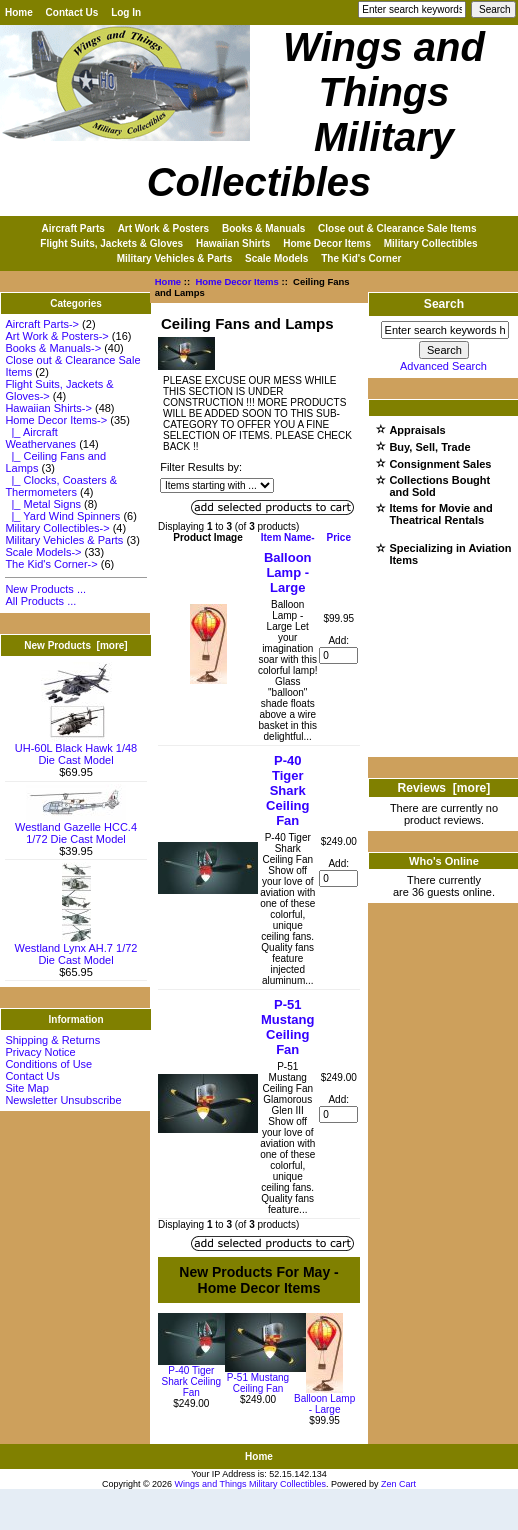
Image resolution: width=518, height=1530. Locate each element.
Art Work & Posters (164, 228)
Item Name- (288, 537)
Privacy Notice (40, 1052)
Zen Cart (398, 1484)
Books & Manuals (263, 228)
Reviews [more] (444, 788)
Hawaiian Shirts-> (48, 408)
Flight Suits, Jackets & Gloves (111, 243)
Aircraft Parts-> (42, 324)
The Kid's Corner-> (51, 564)
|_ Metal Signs (43, 504)
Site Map (26, 1088)
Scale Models (276, 258)
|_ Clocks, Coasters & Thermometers (61, 486)
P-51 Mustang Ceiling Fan (287, 1027)
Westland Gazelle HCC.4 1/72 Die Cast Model (76, 828)
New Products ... (45, 589)
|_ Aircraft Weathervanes (40, 438)
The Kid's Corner (361, 258)
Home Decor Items (236, 281)
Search (444, 304)
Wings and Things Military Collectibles (250, 1484)
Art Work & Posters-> (56, 336)
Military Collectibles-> (57, 528)
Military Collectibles (431, 243)
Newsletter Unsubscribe (63, 1100)
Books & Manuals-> (53, 348)
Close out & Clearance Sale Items (397, 228)
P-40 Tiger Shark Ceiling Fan (287, 790)
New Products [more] (75, 645)
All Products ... (40, 601)
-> (56, 420)
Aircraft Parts (73, 228)
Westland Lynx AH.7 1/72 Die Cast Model (76, 949)
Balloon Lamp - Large (288, 572)
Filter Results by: (201, 467)
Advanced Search (443, 366)
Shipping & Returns (52, 1040)
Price (338, 537)
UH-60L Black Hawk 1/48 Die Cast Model (76, 749)
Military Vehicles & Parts (175, 258)
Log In (126, 12)
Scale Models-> (43, 552)
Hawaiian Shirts (233, 243)
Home (19, 12)
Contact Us (72, 12)
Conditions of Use (48, 1064)
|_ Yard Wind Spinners (62, 516)
